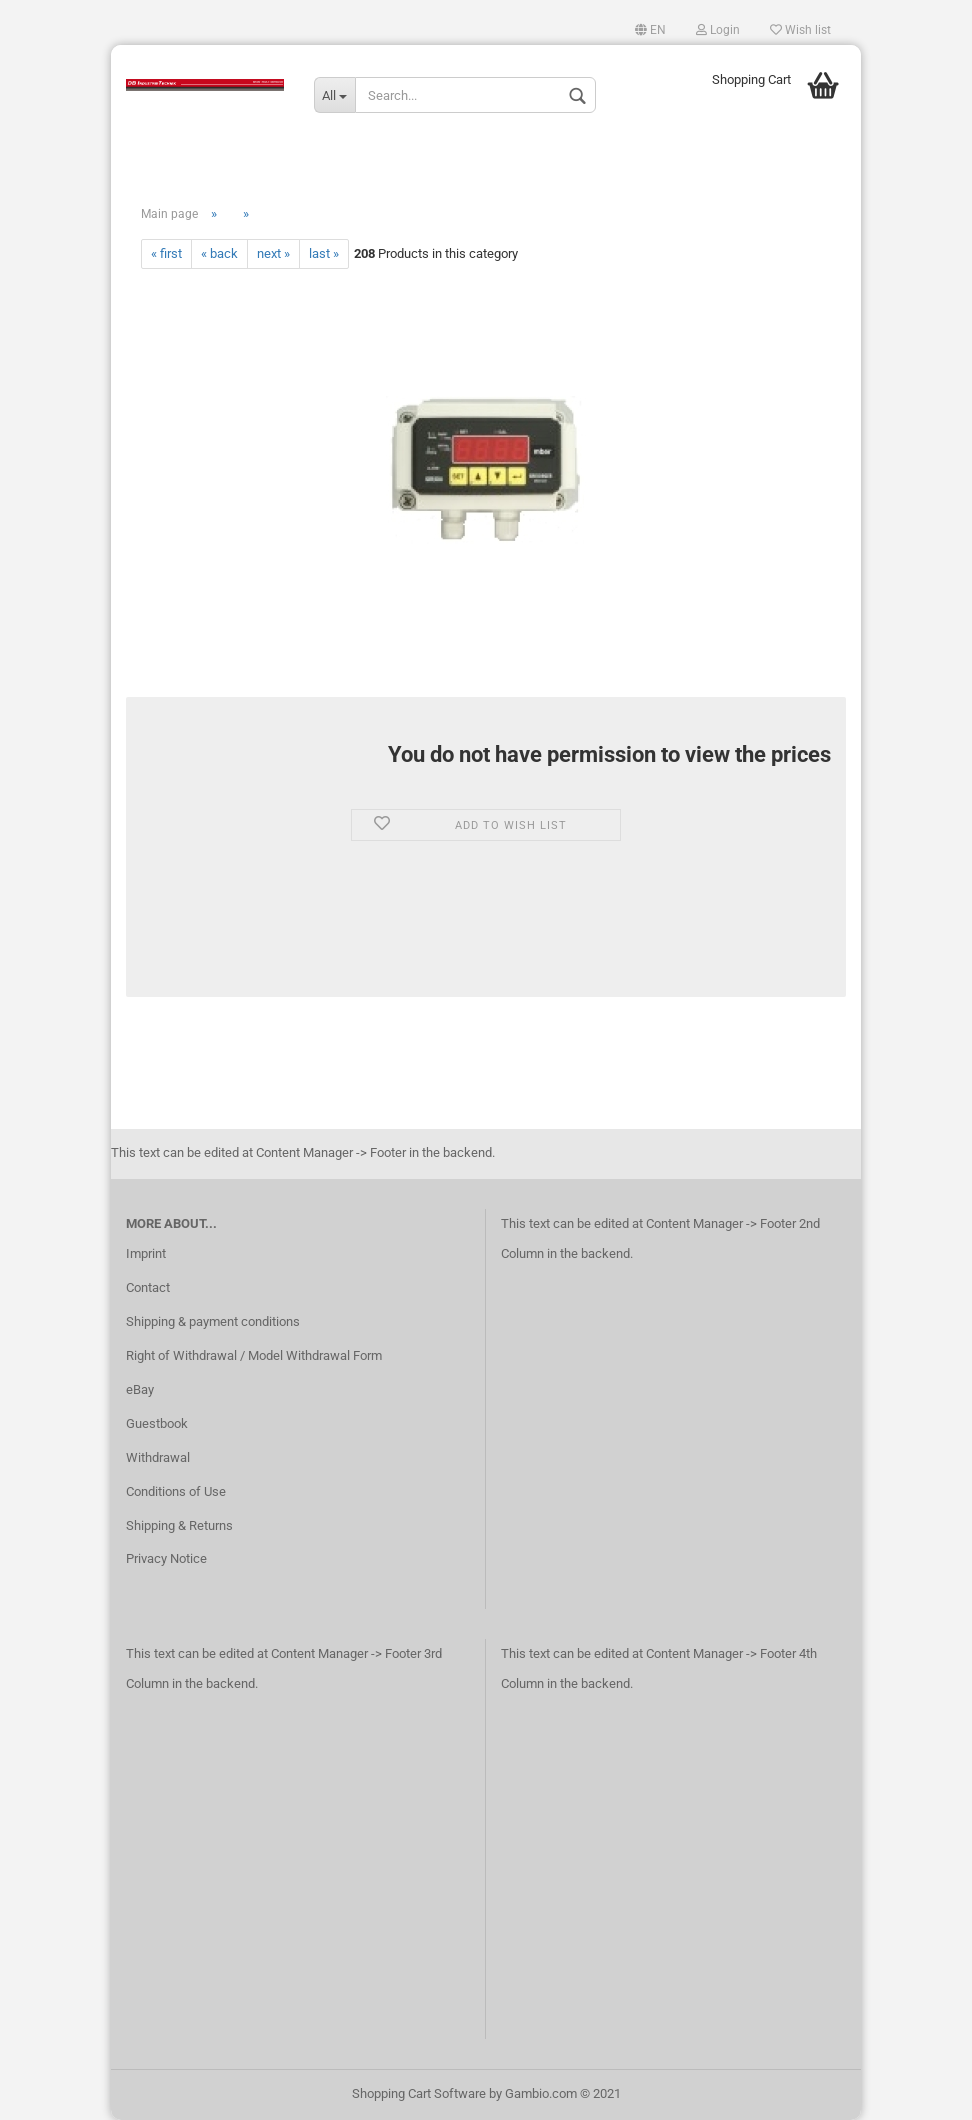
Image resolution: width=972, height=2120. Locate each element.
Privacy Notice (166, 1558)
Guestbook (157, 1423)
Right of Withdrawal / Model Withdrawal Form (254, 1355)
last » (324, 253)
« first (166, 253)
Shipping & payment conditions (213, 1321)
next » (273, 253)
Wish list (800, 30)
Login (718, 30)
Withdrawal (158, 1457)
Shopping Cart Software (419, 2093)
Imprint (146, 1253)
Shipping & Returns (179, 1525)
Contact (148, 1287)
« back (219, 253)
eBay (140, 1389)
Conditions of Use (176, 1491)
